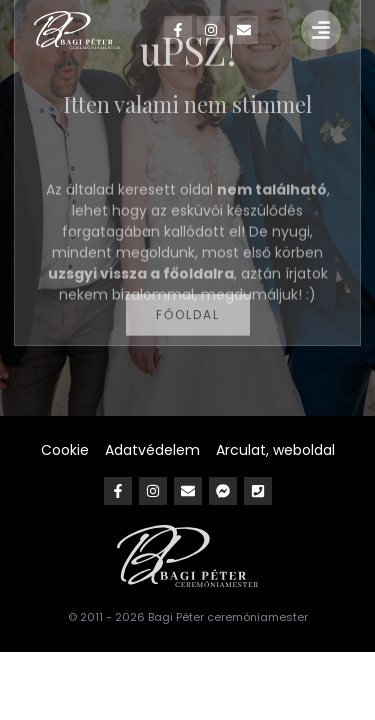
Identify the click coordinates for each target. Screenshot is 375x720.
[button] (321, 30)
